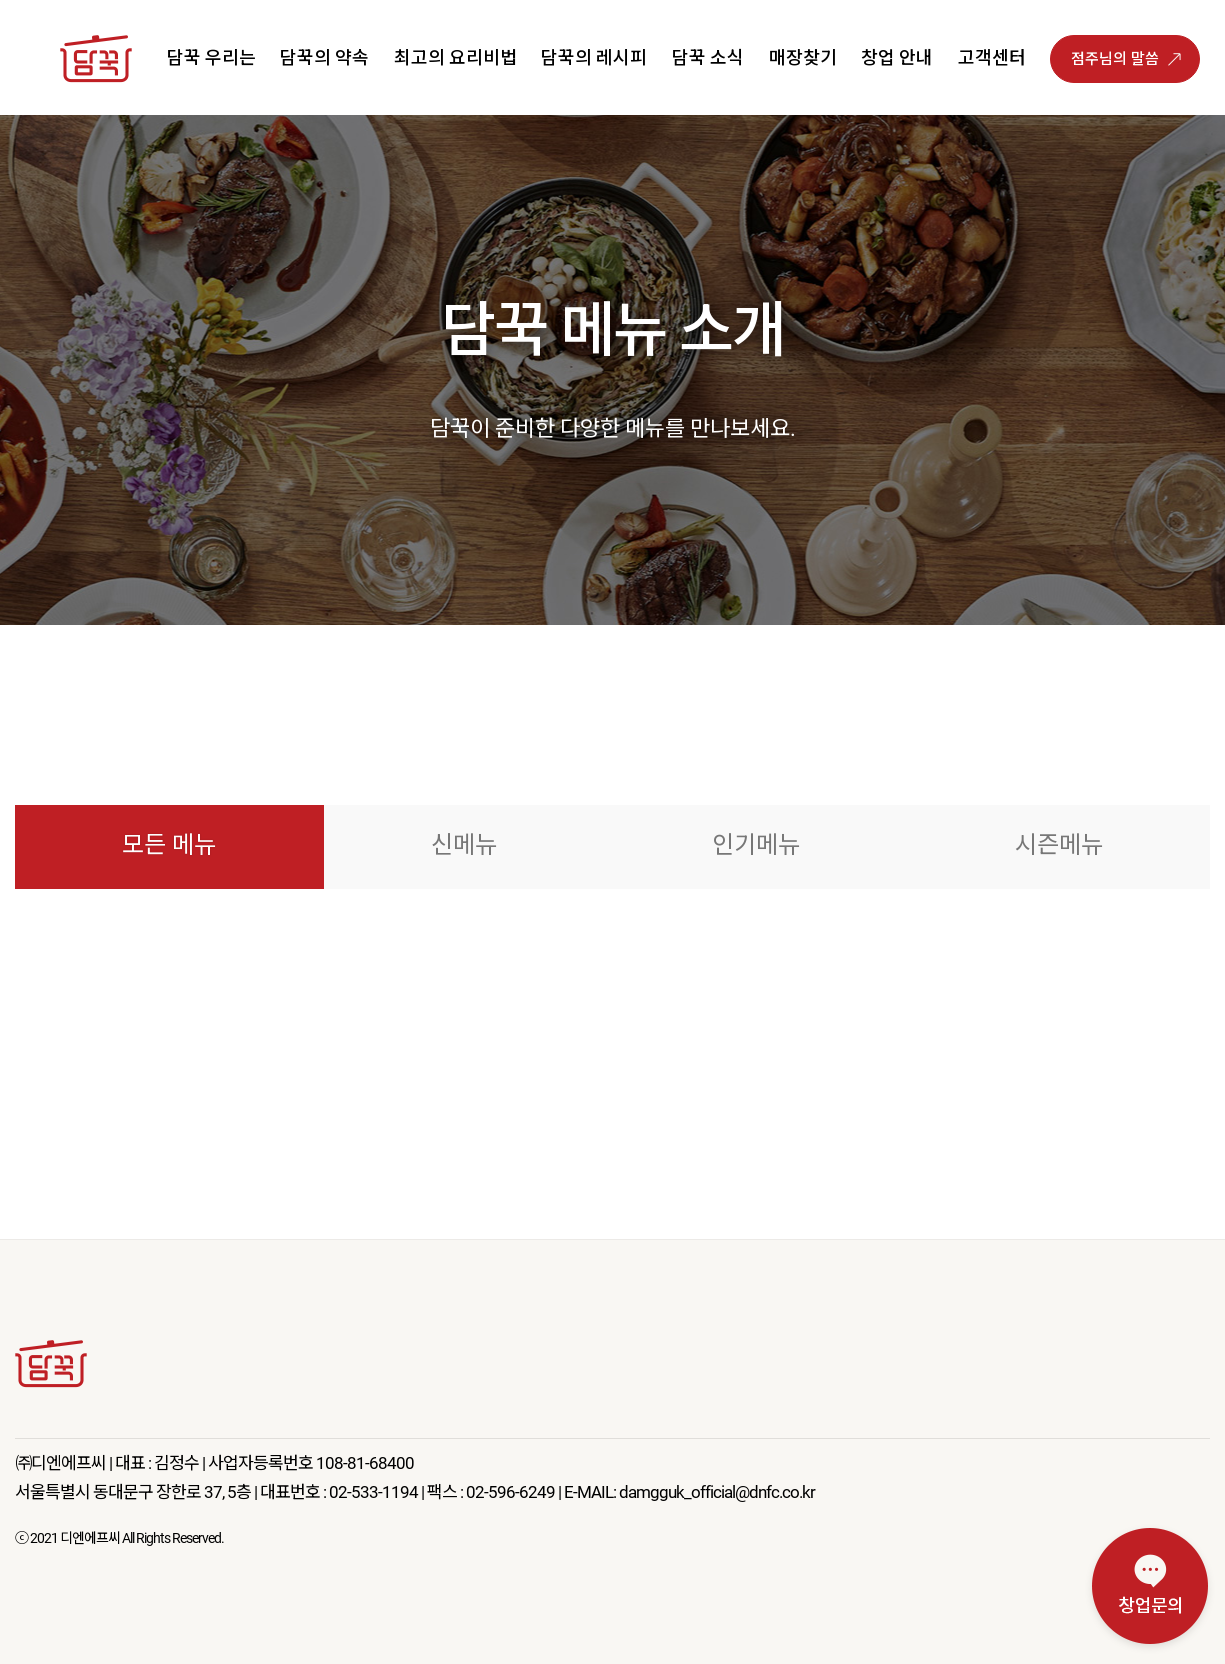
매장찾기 (803, 57)
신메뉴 (464, 845)
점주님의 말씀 (1115, 59)
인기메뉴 (756, 845)
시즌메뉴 (1059, 845)
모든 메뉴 (169, 845)
